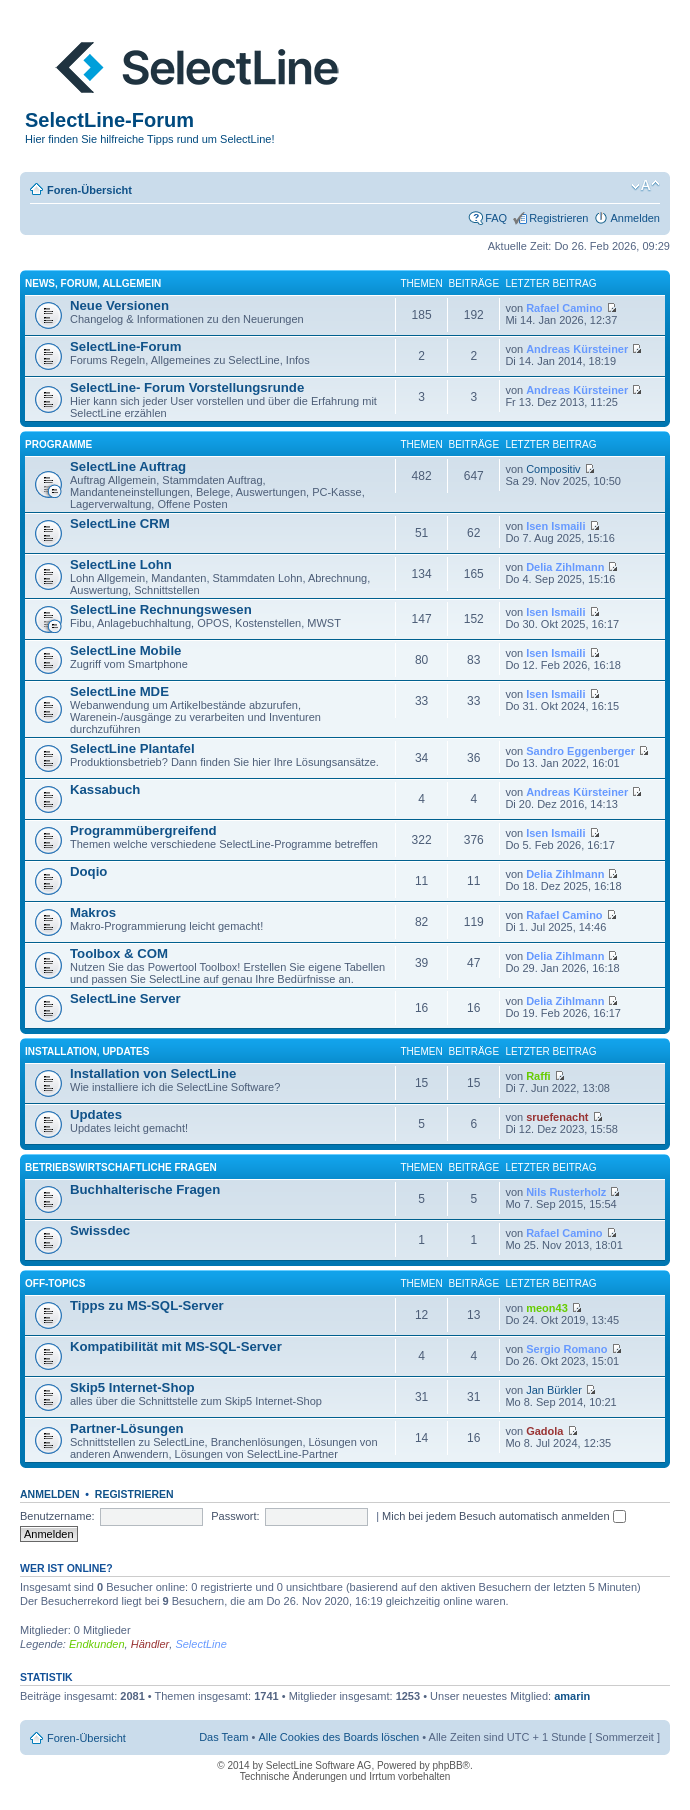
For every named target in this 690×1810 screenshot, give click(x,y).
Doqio (88, 871)
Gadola (544, 1431)
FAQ (496, 218)
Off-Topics (55, 1283)
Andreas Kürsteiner (577, 349)
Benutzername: (57, 1516)
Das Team (223, 1737)
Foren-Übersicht (89, 190)
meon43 (547, 1308)
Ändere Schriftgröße (645, 186)
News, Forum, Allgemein (93, 283)
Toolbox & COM (119, 953)
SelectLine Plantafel (132, 748)
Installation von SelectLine (153, 1073)
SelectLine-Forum (125, 346)
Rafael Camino (564, 308)
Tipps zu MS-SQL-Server (147, 1305)
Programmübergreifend (143, 830)
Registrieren (558, 218)
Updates (96, 1114)
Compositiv (553, 469)
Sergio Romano (566, 1349)
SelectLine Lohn (121, 564)
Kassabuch (105, 789)
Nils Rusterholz (566, 1192)
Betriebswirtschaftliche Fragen (121, 1167)
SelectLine (200, 1644)
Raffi (538, 1076)
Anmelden (635, 218)
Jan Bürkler (554, 1390)
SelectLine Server (125, 998)
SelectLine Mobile (125, 650)
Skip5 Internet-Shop (132, 1387)
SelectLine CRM (120, 523)
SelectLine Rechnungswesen (161, 609)
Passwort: (235, 1516)
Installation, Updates (87, 1051)
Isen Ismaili (555, 526)
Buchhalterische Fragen (145, 1189)
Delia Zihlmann (565, 567)
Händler (150, 1644)
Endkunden (97, 1644)
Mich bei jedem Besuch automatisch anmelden (504, 1516)
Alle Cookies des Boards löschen (338, 1737)
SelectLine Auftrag (128, 466)
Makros (93, 912)
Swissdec (100, 1230)
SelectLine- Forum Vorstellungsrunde (187, 387)
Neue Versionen (119, 305)
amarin (572, 1696)
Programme (58, 444)
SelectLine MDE (119, 691)
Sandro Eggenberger (580, 751)
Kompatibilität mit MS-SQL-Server (176, 1346)
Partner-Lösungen (127, 1428)
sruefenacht (557, 1117)
